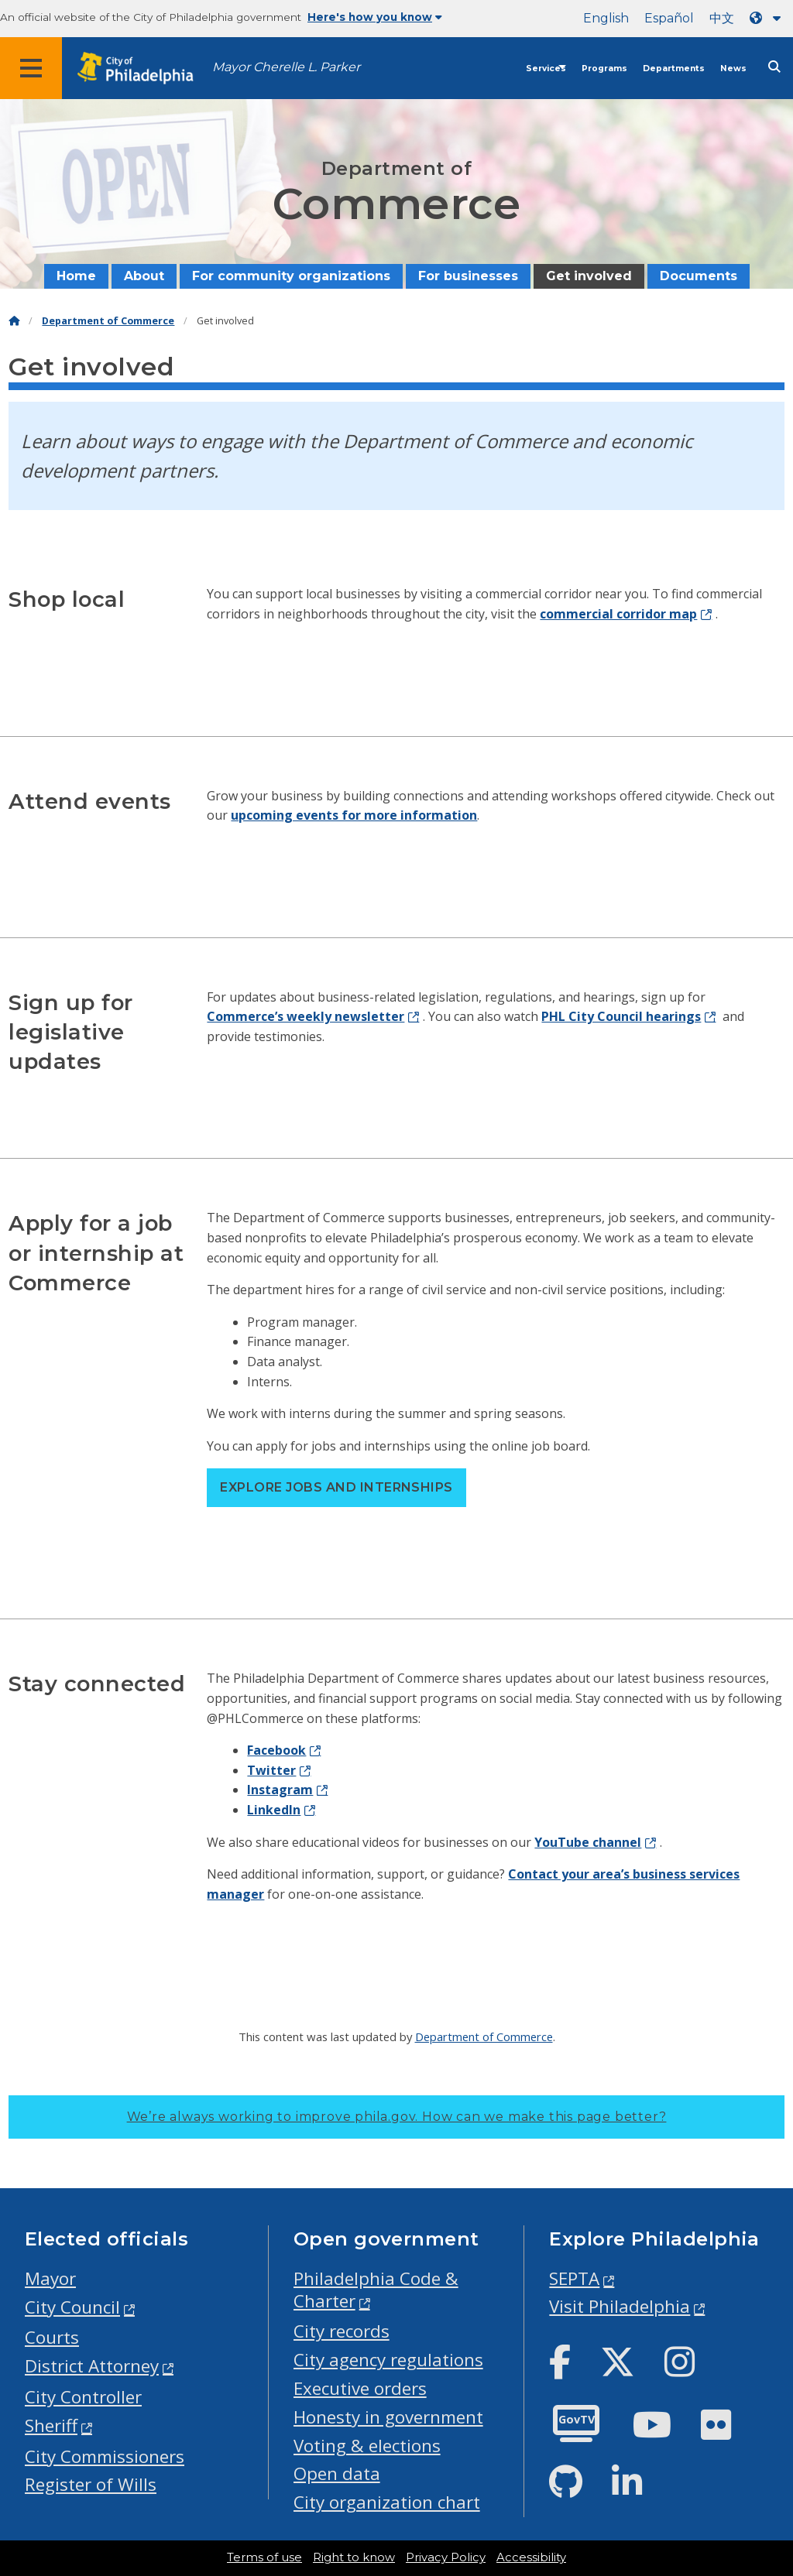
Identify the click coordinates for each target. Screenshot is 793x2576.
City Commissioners (104, 2456)
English (606, 18)
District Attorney (92, 2366)
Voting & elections (367, 2446)
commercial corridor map (618, 613)
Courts (52, 2337)
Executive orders (360, 2388)
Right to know (354, 2557)
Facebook (276, 1750)
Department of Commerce (108, 320)
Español (669, 18)
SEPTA (574, 2278)
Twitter (271, 1770)
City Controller (83, 2397)
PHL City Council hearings (621, 1016)
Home (76, 276)
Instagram (280, 1789)
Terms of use (264, 2557)
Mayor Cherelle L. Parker (286, 67)
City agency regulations (388, 2360)
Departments (674, 68)
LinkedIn (273, 1809)
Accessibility (531, 2557)
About (144, 276)
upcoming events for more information (354, 815)
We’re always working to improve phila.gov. (397, 2116)
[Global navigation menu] (31, 68)
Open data (337, 2473)
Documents (698, 276)
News (733, 68)
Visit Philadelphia (619, 2306)
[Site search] (774, 67)
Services (546, 68)
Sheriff (51, 2425)
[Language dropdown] (768, 18)
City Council (72, 2307)
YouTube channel (587, 1842)
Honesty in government (388, 2417)
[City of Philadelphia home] (143, 68)
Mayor (50, 2278)
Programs (604, 68)
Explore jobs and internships (336, 1487)
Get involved (589, 276)
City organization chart (387, 2502)
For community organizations (291, 276)
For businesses (468, 276)
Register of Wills (90, 2484)
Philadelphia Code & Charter (376, 2289)
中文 (721, 18)
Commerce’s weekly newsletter (305, 1016)
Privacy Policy (446, 2557)
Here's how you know (374, 17)
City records (342, 2331)
